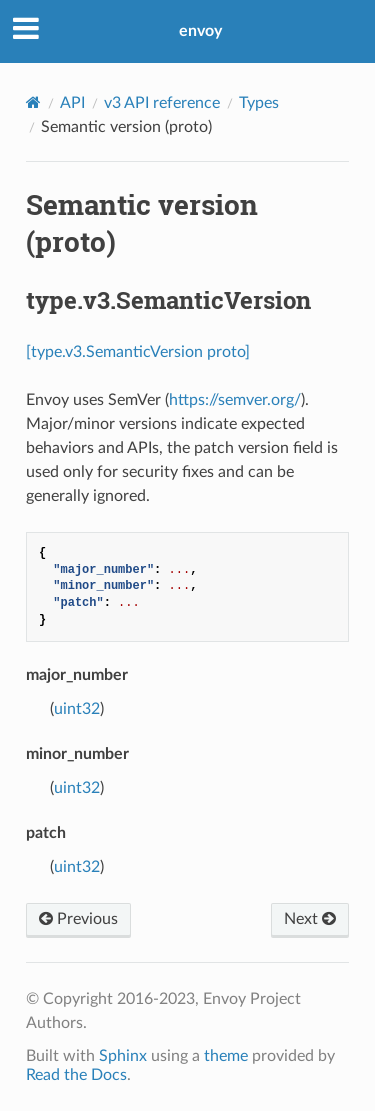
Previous (78, 919)
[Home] (33, 102)
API (72, 103)
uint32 (77, 709)
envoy (200, 31)
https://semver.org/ (235, 400)
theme (226, 1056)
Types (259, 103)
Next (310, 919)
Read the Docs (76, 1075)
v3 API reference (162, 103)
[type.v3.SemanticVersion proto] (138, 352)
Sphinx (123, 1056)
